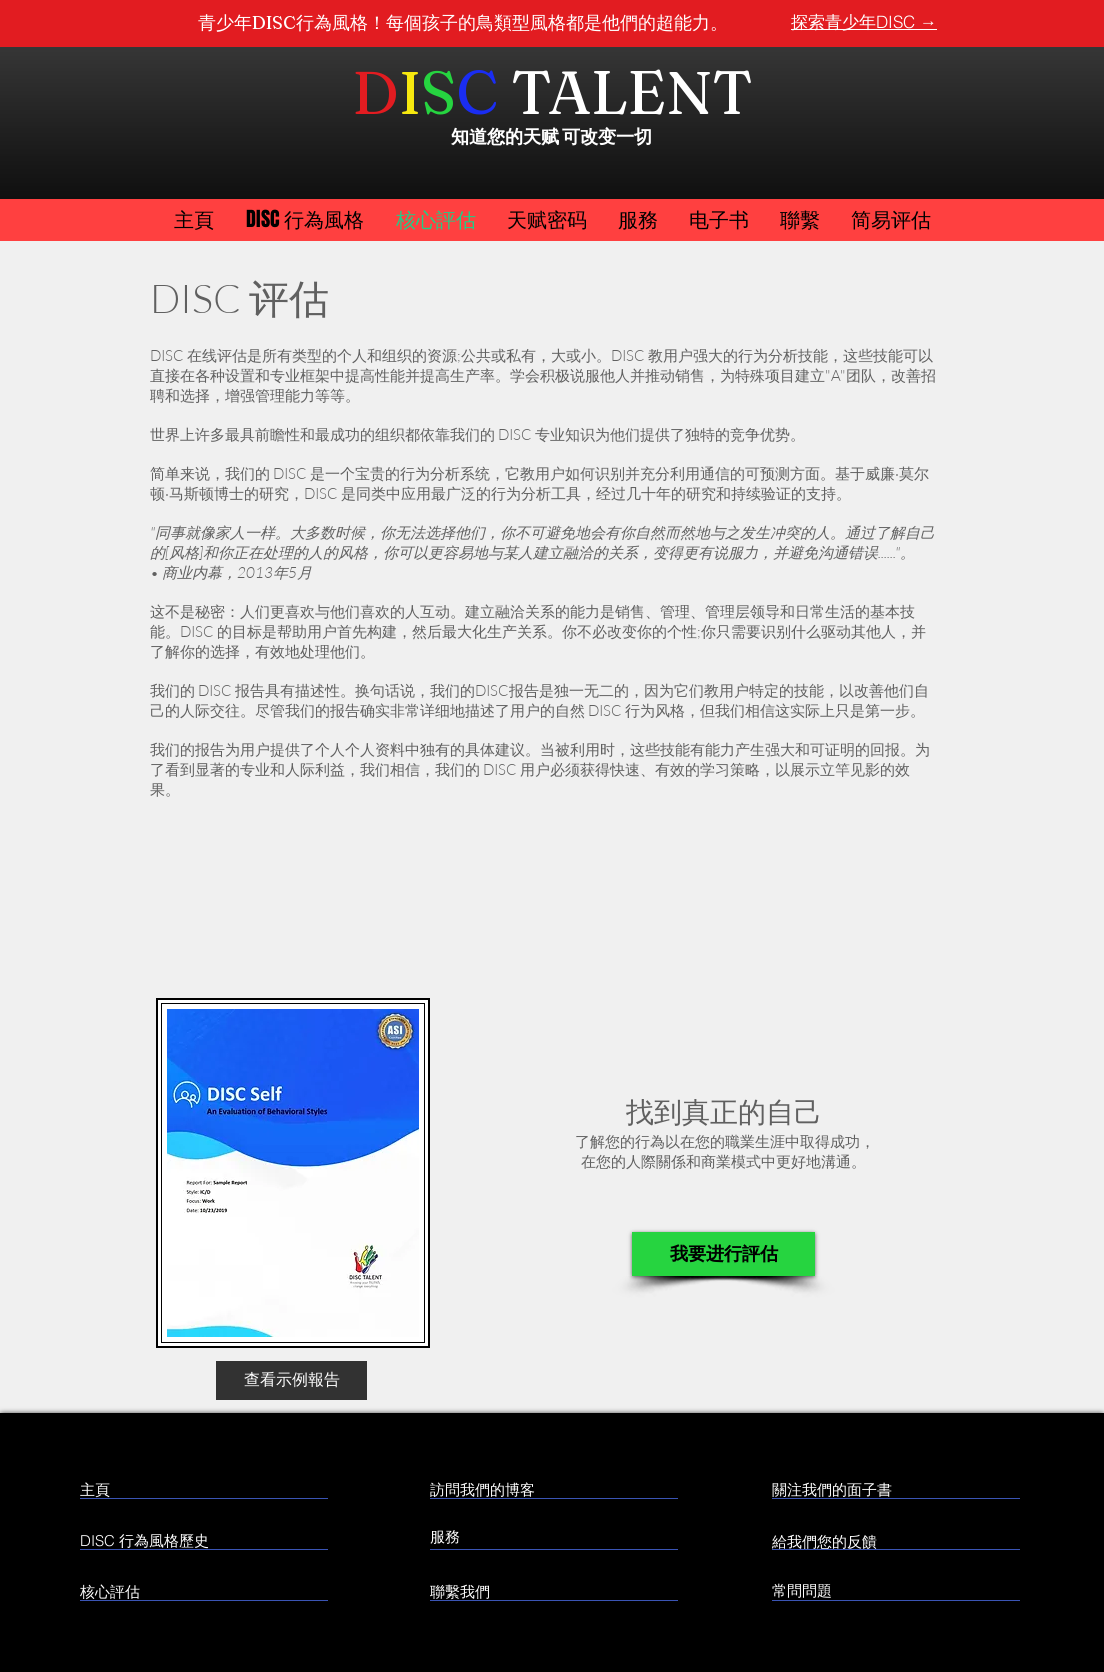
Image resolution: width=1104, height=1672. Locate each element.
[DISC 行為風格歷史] (166, 1540)
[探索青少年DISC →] (864, 22)
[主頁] (166, 1489)
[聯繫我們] (505, 1591)
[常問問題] (829, 1590)
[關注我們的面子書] (907, 1489)
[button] (890, 219)
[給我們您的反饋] (923, 1541)
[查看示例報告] (291, 1380)
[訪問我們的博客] (517, 1489)
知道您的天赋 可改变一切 (551, 136)
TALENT (631, 92)
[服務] (513, 1536)
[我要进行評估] (723, 1254)
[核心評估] (198, 1591)
